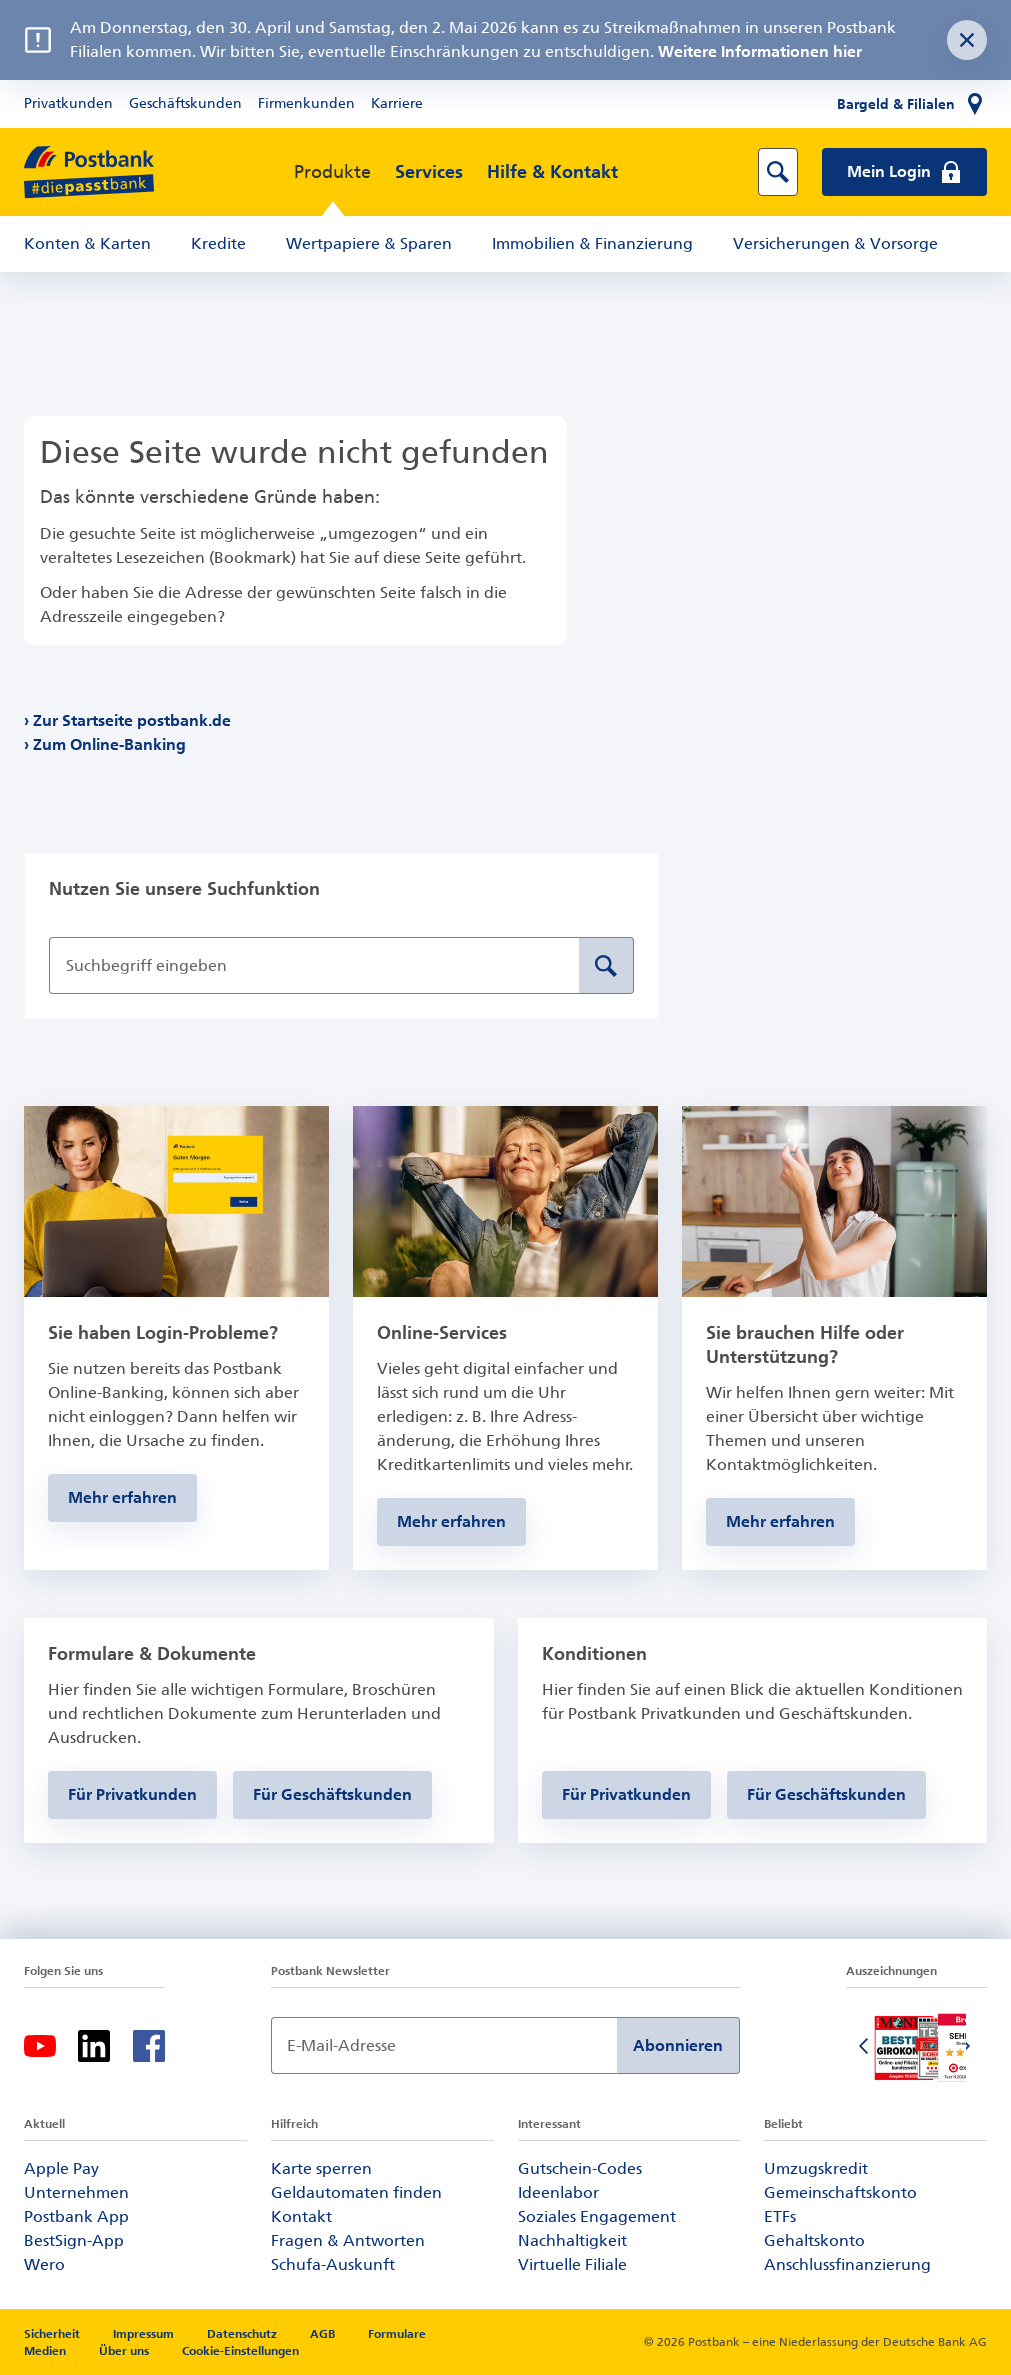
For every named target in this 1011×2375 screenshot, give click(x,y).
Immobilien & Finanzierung (592, 243)
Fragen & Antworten (348, 2240)
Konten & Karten (87, 243)
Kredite (218, 243)
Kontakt (301, 2216)
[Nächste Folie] (967, 2048)
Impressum (145, 2334)
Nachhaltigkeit (572, 2240)
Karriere (397, 103)
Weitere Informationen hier (760, 51)
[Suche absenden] (606, 965)
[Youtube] (40, 2046)
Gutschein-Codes (580, 2168)
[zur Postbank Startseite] (89, 172)
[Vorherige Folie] (866, 2048)
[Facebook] (149, 2046)
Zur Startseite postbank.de (132, 720)
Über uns (124, 2351)
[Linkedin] (94, 2046)
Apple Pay (61, 2168)
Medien (46, 2351)
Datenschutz (243, 2334)
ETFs (780, 2216)
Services (429, 172)
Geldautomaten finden (356, 2192)
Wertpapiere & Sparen (369, 243)
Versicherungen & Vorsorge (835, 243)
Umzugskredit (816, 2168)
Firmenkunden (306, 103)
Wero (44, 2264)
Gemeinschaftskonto (840, 2192)
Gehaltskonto (814, 2240)
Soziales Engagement (597, 2216)
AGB (324, 2334)
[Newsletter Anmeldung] (444, 2045)
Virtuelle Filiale (572, 2264)
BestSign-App (74, 2240)
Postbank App (76, 2216)
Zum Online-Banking (110, 744)
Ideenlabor (558, 2192)
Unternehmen (76, 2192)
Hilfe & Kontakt (552, 172)
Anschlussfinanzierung (847, 2264)
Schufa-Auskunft (333, 2264)
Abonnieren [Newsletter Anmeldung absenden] (678, 2045)
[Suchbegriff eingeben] (314, 965)
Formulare (397, 2334)
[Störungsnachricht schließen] (967, 40)
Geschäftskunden (185, 103)
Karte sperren (321, 2168)
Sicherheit (53, 2334)
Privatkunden (68, 103)
